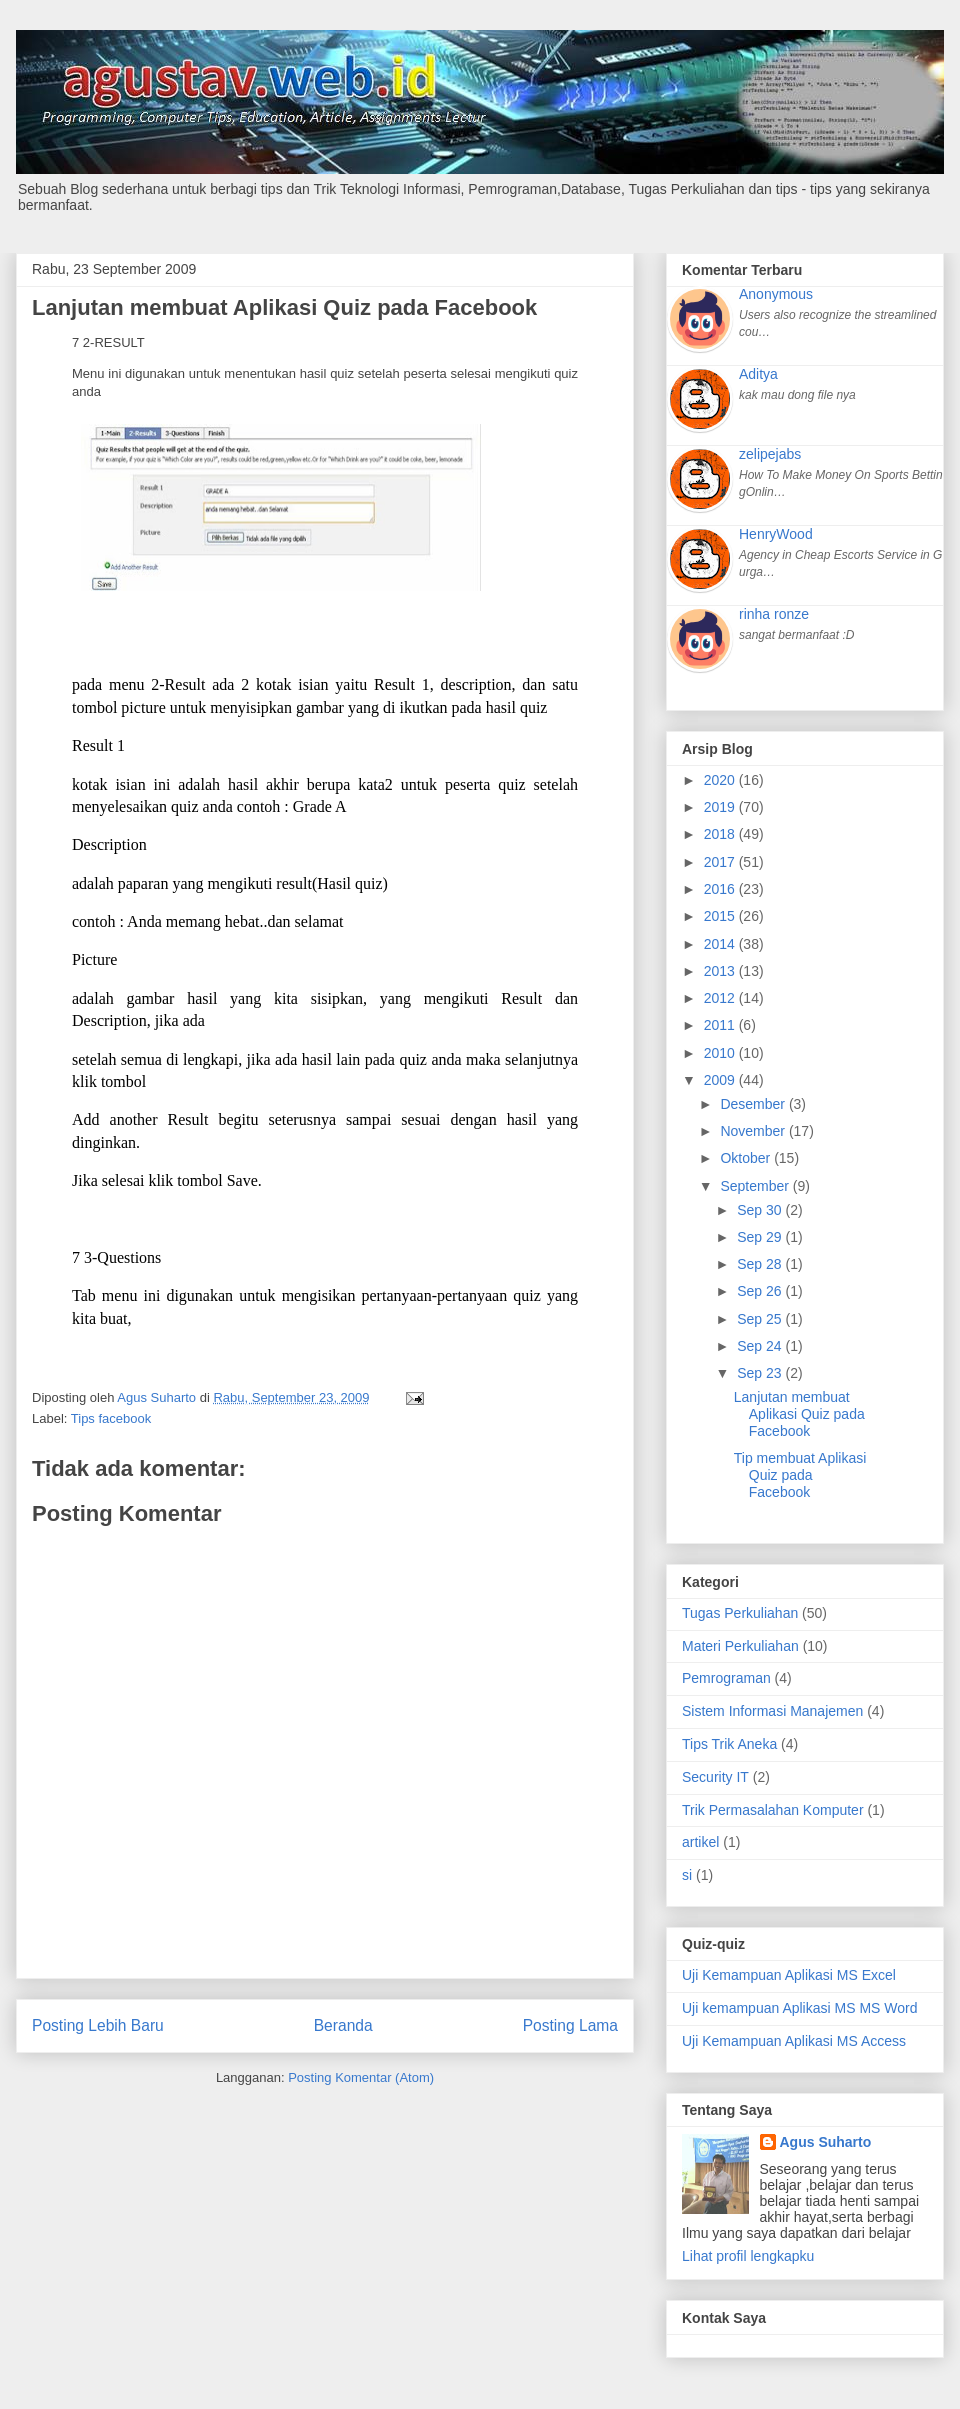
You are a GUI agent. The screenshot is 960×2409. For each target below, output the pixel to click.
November (754, 1131)
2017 (721, 862)
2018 (721, 834)
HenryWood (776, 534)
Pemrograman (726, 1678)
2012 (721, 998)
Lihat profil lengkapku (748, 2256)
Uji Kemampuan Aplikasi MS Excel (789, 1975)
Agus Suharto (826, 2142)
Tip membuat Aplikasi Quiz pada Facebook (800, 1475)
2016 (721, 889)
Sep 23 (761, 1373)
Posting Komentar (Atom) (361, 2077)
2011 (721, 1025)
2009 (721, 1080)
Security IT (715, 1777)
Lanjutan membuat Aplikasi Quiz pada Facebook (799, 1414)
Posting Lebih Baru (98, 2025)
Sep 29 (761, 1237)
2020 (721, 780)
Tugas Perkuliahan (740, 1613)
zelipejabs (770, 454)
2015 (721, 916)
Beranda (343, 2025)
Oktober (747, 1158)
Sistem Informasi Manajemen (772, 1711)
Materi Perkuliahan (740, 1646)
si (687, 1875)
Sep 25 (761, 1319)
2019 (721, 807)
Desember (754, 1104)
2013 (721, 971)
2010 (721, 1053)
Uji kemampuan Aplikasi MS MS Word (799, 2008)
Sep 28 (761, 1264)
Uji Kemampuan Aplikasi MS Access (794, 2041)
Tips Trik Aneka (729, 1744)
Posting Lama (570, 2025)
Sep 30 (761, 1210)
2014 (721, 944)
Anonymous (776, 294)
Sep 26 (761, 1291)
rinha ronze (774, 614)
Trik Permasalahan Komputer (773, 1810)
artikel (700, 1842)
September (756, 1186)
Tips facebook (111, 1418)
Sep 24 (761, 1346)
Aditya (758, 374)
